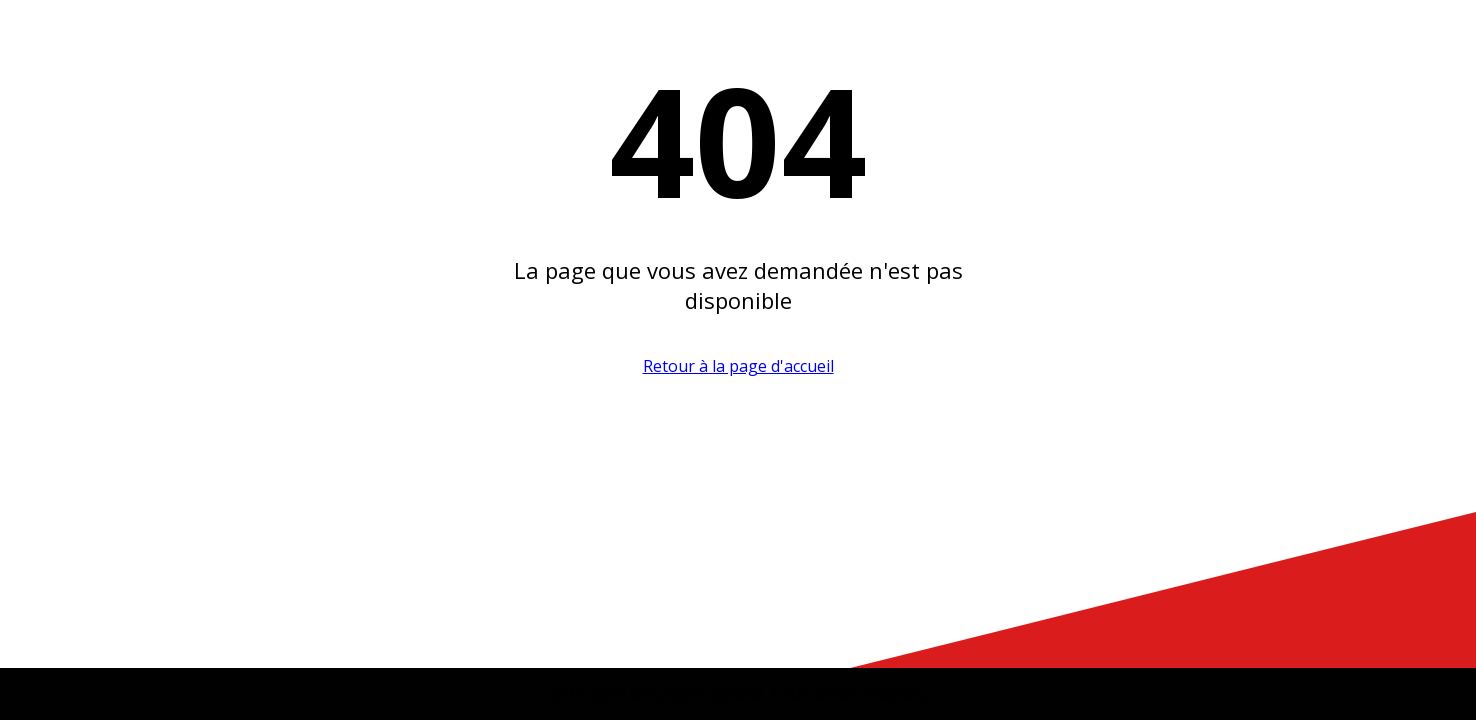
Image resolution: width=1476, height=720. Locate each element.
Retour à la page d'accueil (738, 366)
